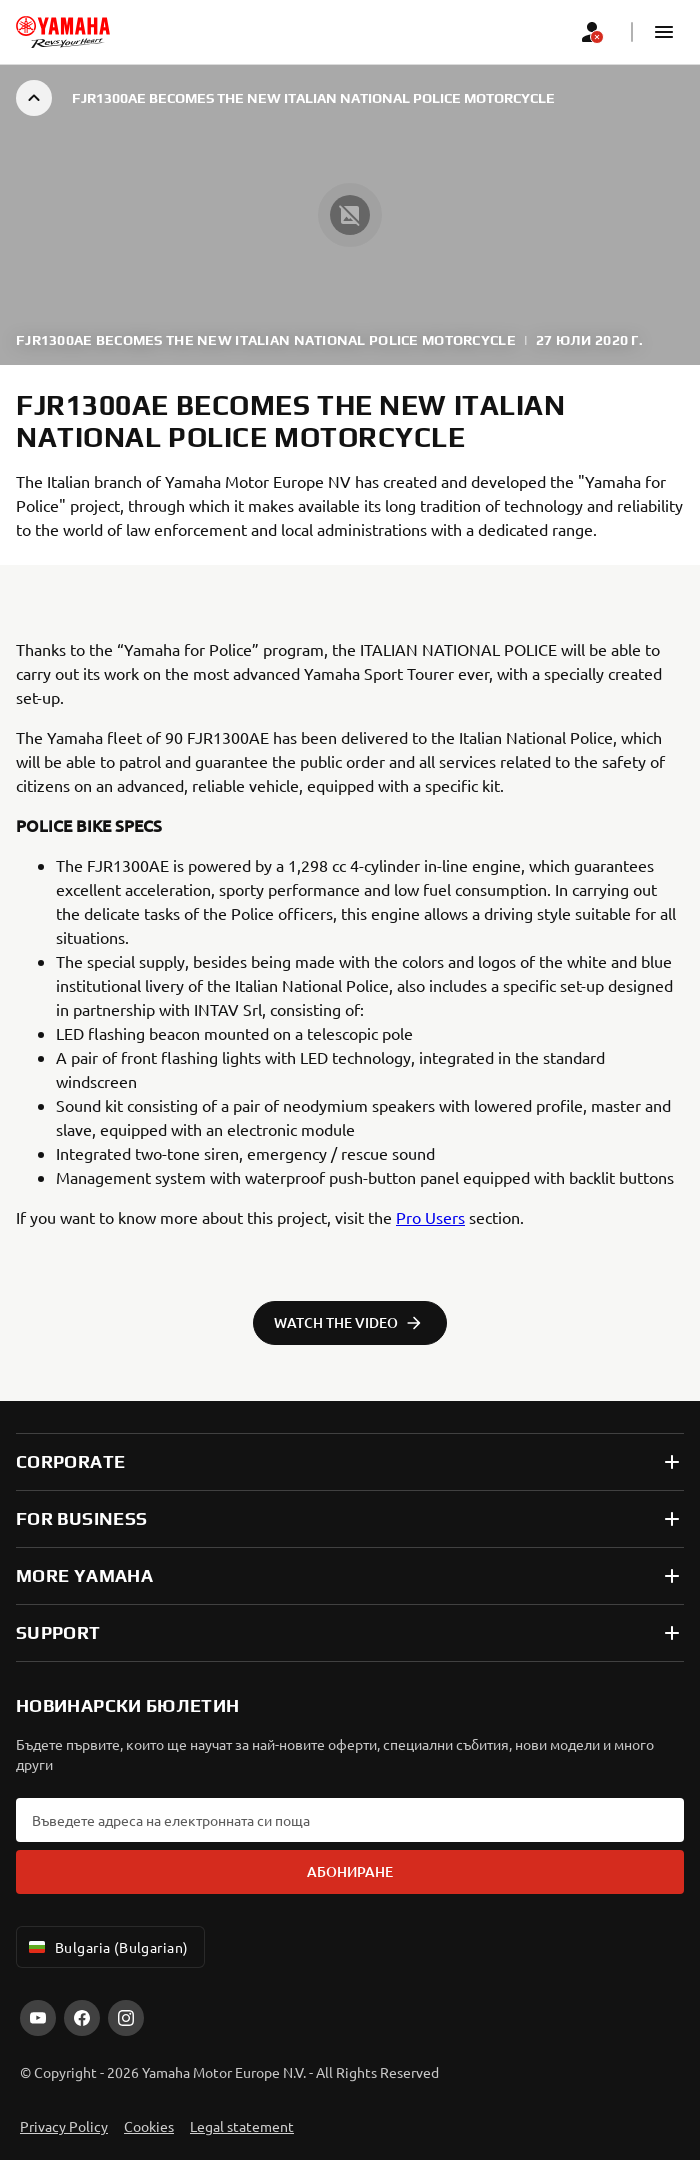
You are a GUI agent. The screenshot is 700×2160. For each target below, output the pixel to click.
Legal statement (242, 2126)
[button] (664, 32)
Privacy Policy (64, 2126)
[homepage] (63, 32)
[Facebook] (82, 2018)
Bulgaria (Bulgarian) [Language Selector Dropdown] (106, 1947)
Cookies (149, 2126)
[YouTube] (38, 2018)
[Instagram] (126, 2018)
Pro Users (430, 1217)
